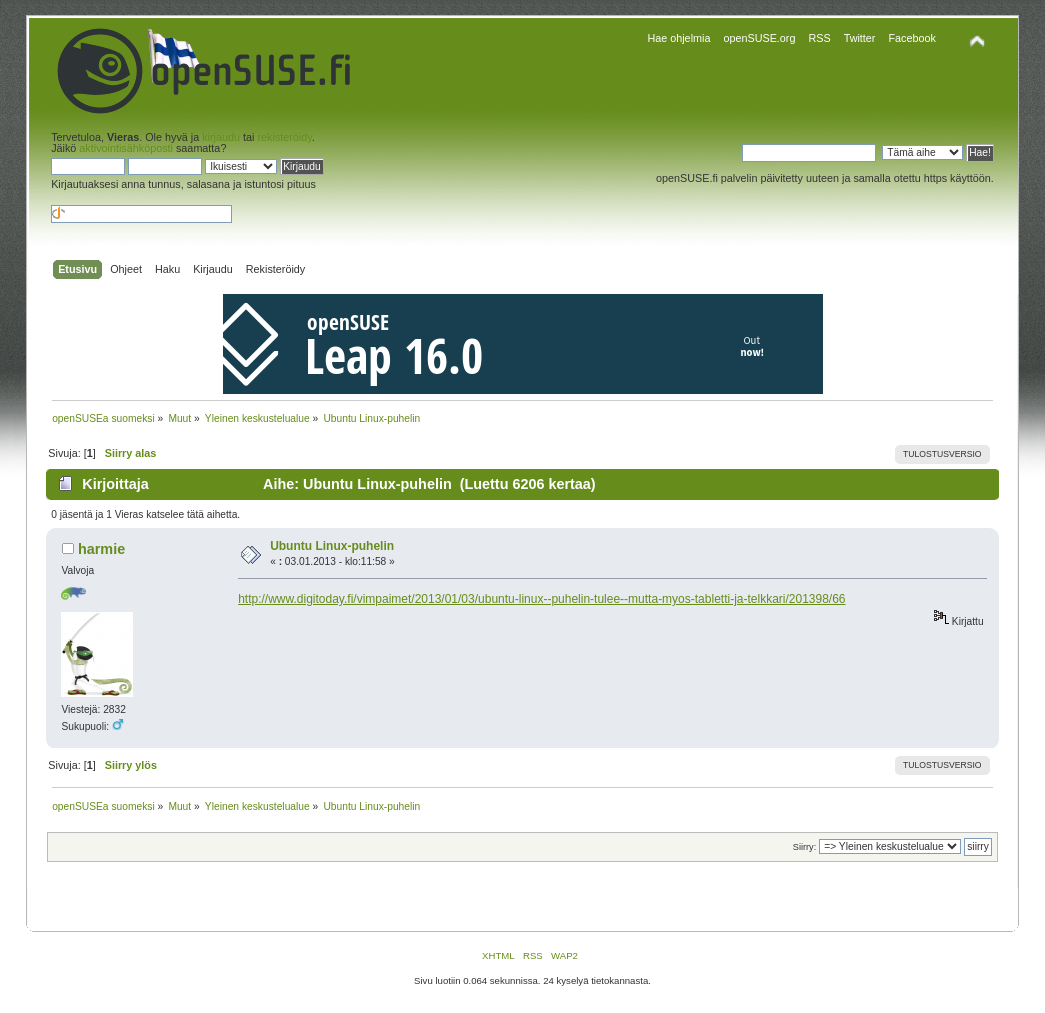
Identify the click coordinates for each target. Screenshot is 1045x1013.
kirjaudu (221, 137)
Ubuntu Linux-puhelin (332, 546)
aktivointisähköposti (126, 148)
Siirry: (804, 847)
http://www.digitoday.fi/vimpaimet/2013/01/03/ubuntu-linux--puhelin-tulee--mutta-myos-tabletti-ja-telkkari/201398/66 (541, 599)
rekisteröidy (284, 137)
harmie (101, 549)
